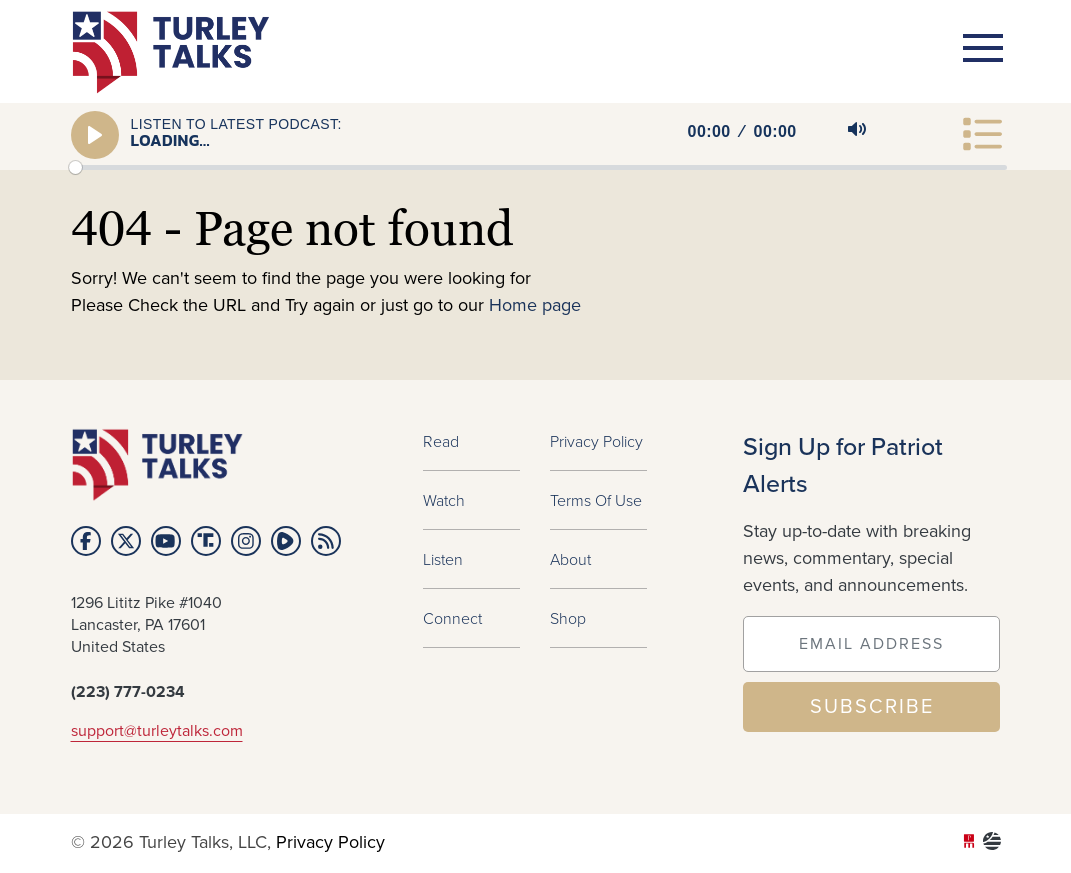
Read (441, 441)
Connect (452, 618)
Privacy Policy (596, 441)
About (570, 559)
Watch (444, 500)
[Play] (95, 135)
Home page (535, 306)
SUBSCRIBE (872, 707)
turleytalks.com (177, 52)
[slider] (538, 167)
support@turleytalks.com (157, 731)
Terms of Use (596, 500)
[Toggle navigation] (983, 48)
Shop (568, 618)
